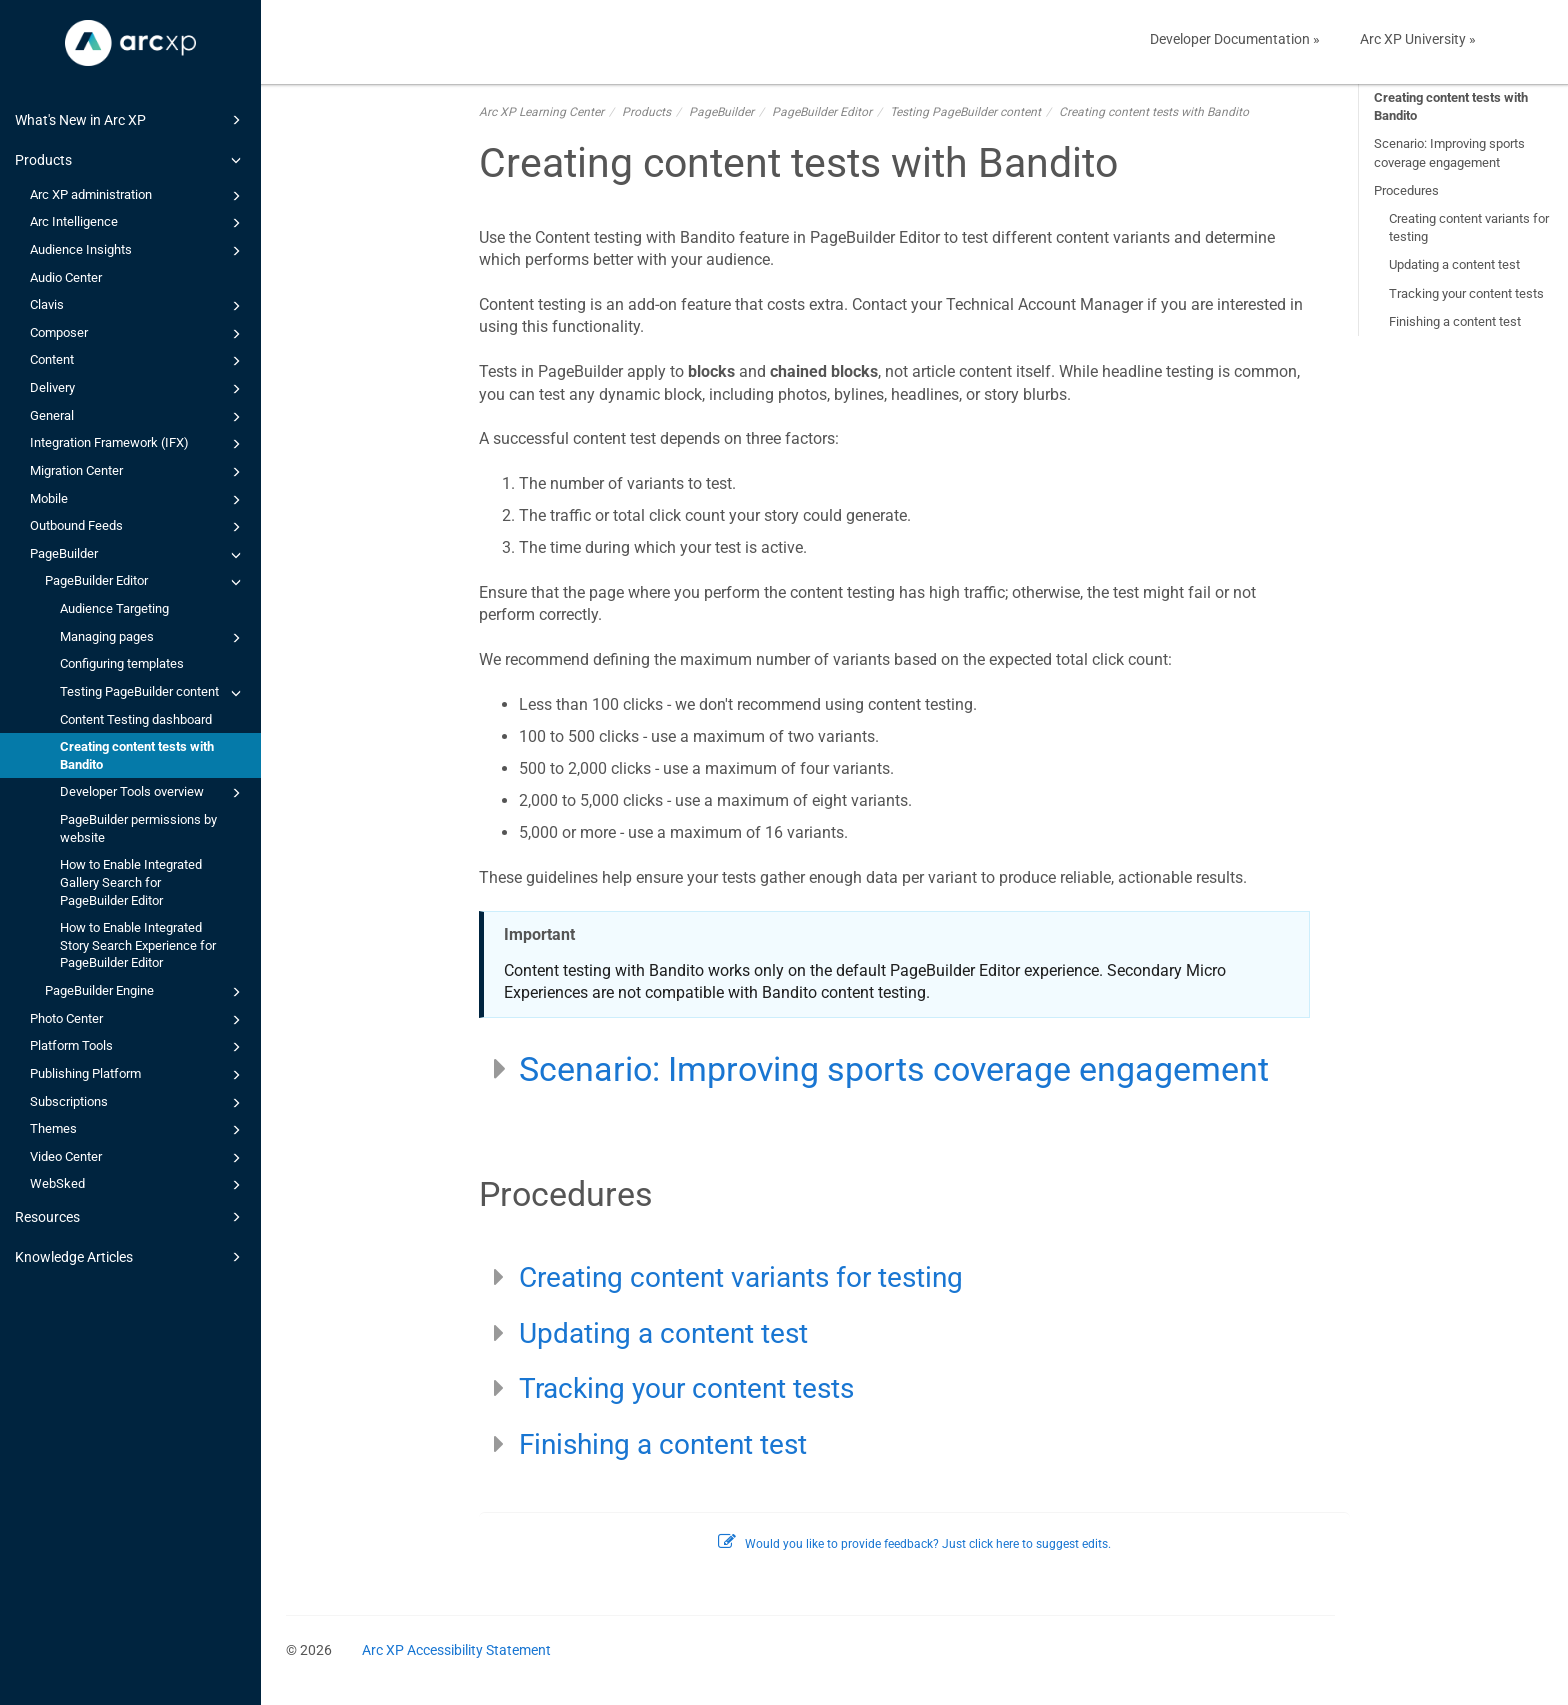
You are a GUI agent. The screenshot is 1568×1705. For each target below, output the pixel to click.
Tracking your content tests (1466, 293)
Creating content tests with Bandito (137, 755)
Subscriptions (138, 1103)
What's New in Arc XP (131, 120)
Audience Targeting (114, 608)
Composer (138, 334)
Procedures (1406, 190)
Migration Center (138, 472)
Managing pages (153, 638)
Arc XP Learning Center (541, 112)
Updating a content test (1454, 264)
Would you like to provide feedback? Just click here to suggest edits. (914, 1544)
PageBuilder (138, 555)
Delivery (138, 389)
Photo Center (138, 1020)
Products (131, 160)
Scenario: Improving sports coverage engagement (1449, 152)
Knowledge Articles (131, 1257)
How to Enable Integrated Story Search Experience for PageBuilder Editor (138, 945)
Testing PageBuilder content (153, 693)
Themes (138, 1130)
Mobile (138, 500)
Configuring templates (122, 663)
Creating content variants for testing (1469, 227)
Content (138, 361)
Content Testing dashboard (136, 719)
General (138, 417)
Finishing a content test (1455, 321)
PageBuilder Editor (146, 582)
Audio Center (66, 277)
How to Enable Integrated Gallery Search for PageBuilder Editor (131, 882)
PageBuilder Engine (146, 992)
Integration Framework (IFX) (138, 444)
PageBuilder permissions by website (138, 828)
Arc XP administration (138, 196)
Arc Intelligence (138, 223)
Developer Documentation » (1235, 39)
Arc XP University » (1418, 39)
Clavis (138, 306)
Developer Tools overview (153, 793)
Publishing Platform (138, 1075)
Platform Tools (138, 1047)
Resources (131, 1217)
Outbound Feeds (138, 527)
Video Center (138, 1158)
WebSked (138, 1185)
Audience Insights (138, 251)
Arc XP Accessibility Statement (456, 1650)
